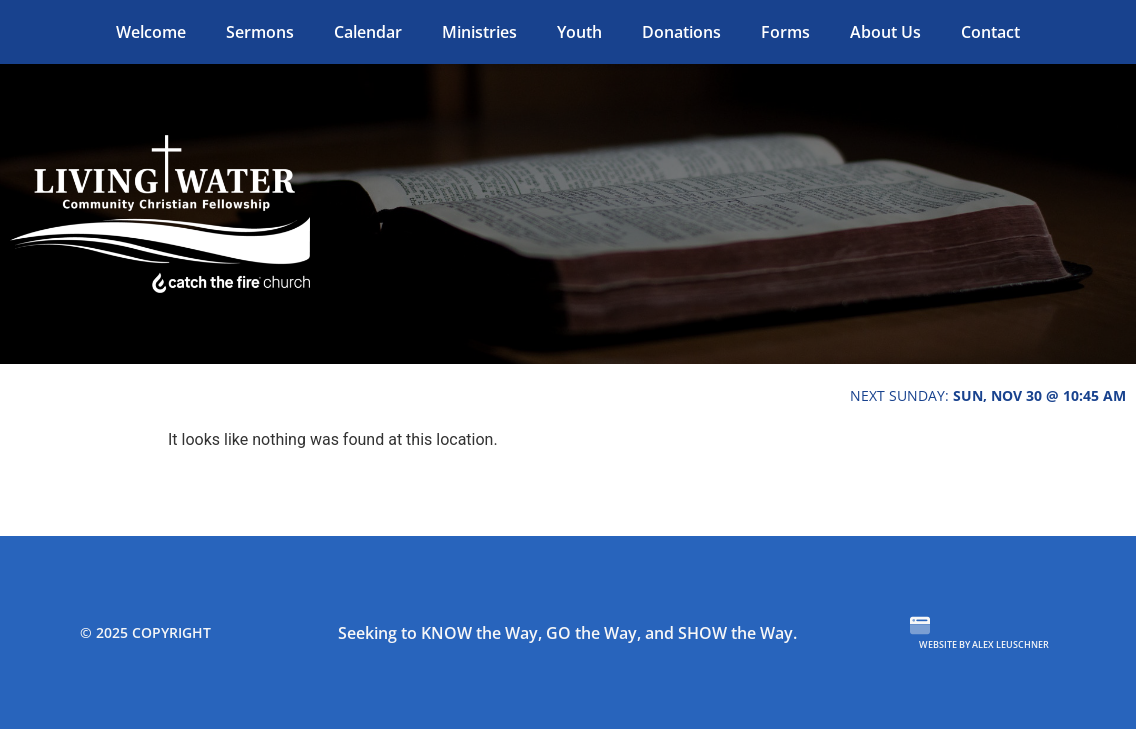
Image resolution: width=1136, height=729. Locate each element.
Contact (990, 32)
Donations (681, 32)
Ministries (479, 32)
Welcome (151, 32)
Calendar (368, 32)
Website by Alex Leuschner (984, 644)
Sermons (260, 32)
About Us (885, 32)
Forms (785, 32)
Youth (579, 32)
